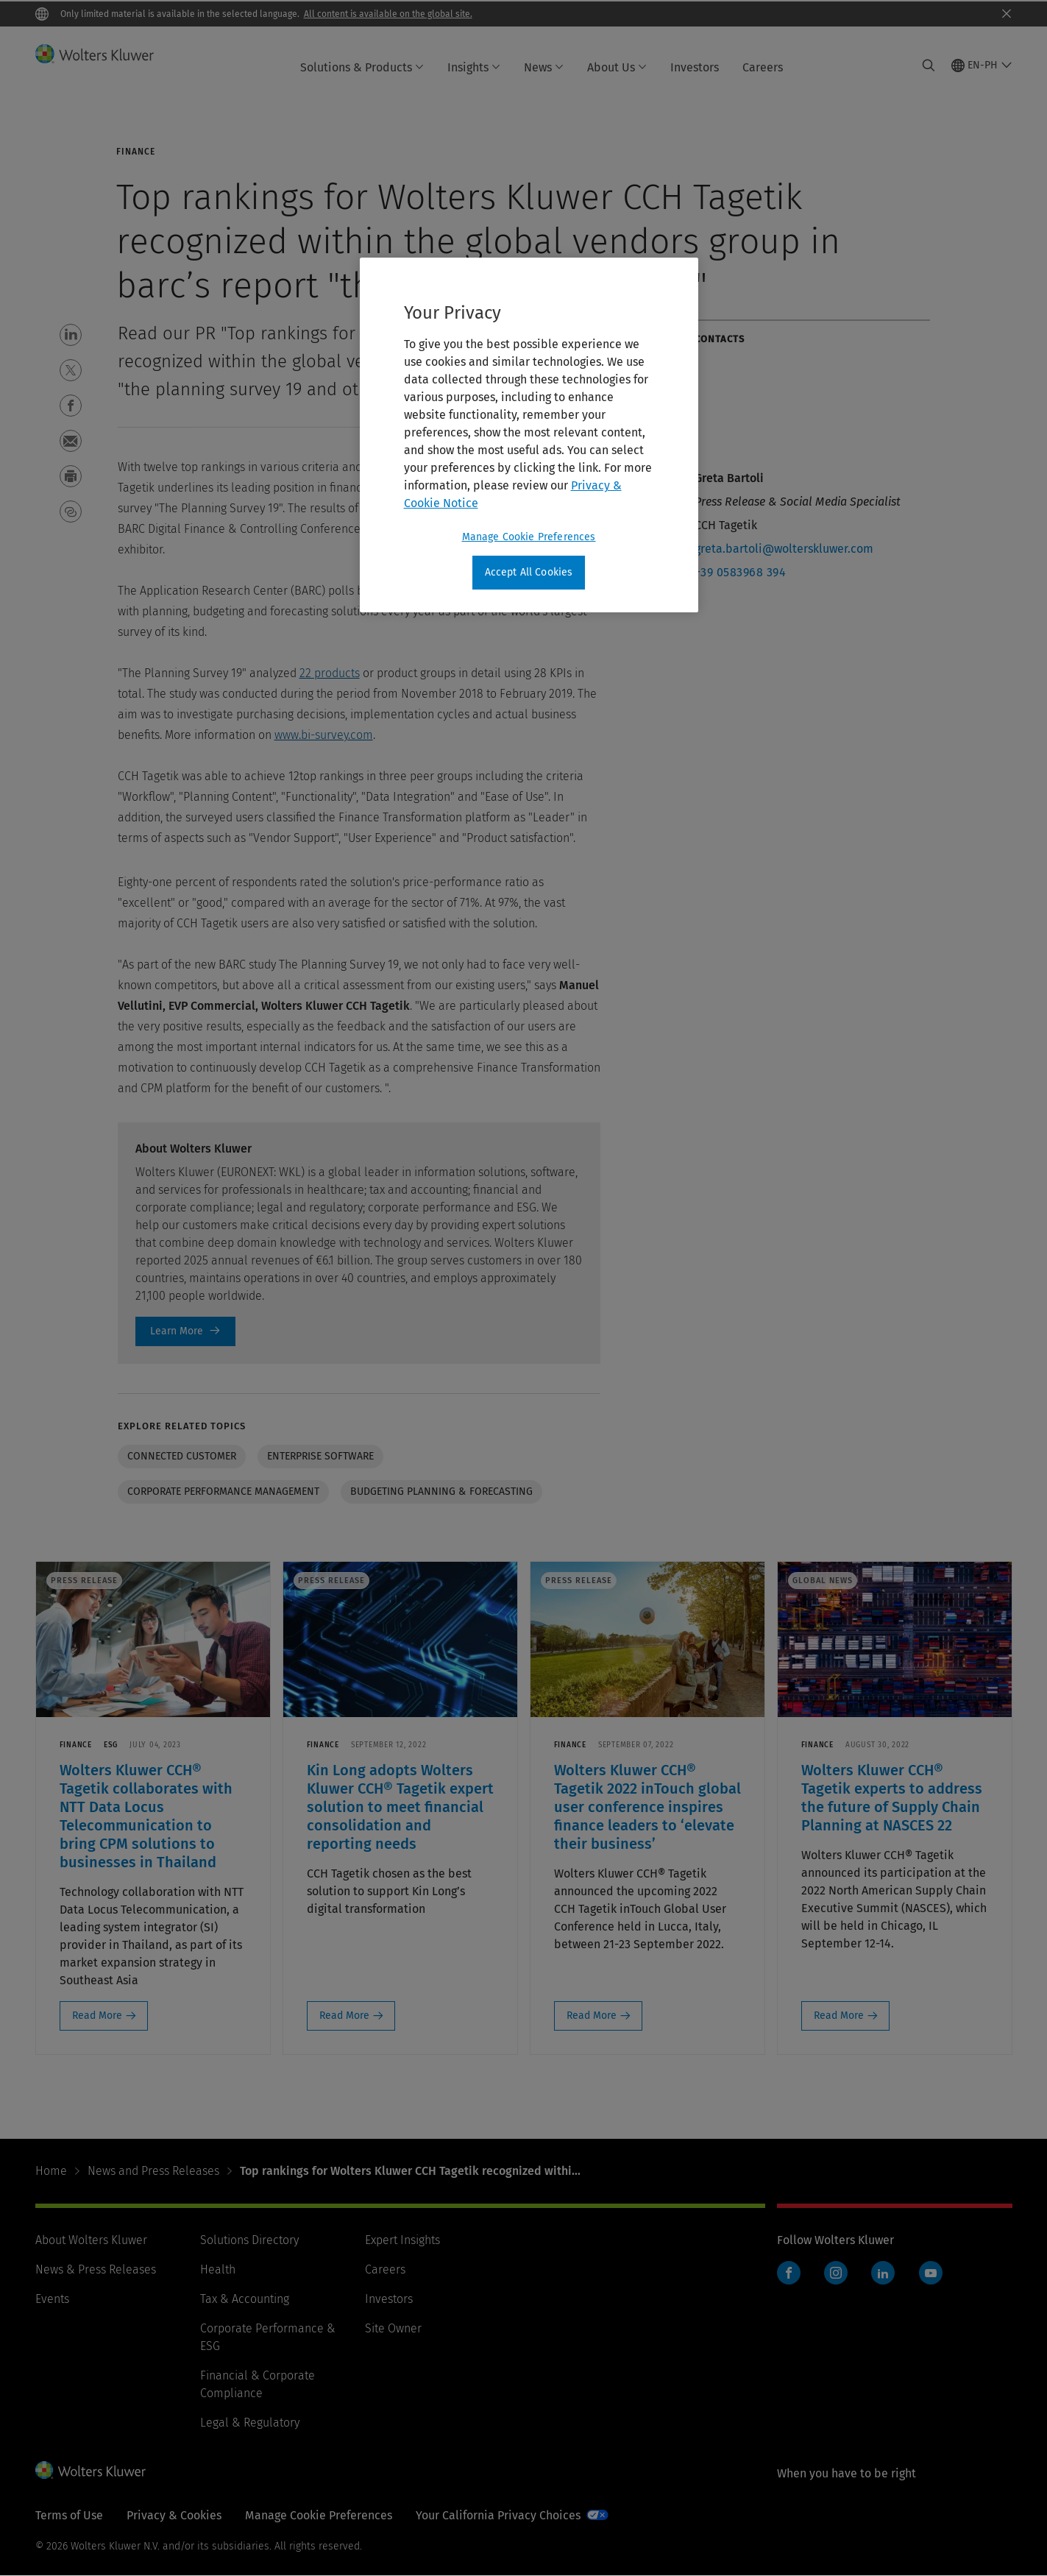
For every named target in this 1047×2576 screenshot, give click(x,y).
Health (217, 2269)
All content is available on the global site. (388, 14)
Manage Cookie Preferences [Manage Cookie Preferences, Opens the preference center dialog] (529, 537)
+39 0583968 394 (741, 572)
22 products (329, 673)
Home (51, 2171)
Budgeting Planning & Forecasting (441, 1491)
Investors (694, 67)
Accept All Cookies (529, 572)
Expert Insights (402, 2240)
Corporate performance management (223, 1491)
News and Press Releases (153, 2171)
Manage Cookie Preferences (318, 2515)
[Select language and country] (981, 65)
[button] (71, 335)
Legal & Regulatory (249, 2423)
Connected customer (181, 1456)
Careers (762, 67)
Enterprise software (320, 1456)
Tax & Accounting (244, 2299)
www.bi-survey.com (323, 735)
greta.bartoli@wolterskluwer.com (784, 549)
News (544, 67)
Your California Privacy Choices (498, 2515)
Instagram (836, 2273)
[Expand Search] (928, 65)
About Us (617, 67)
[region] (529, 435)
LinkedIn (883, 2273)
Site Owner (393, 2328)
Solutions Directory (249, 2240)
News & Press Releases (95, 2269)
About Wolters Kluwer (91, 2240)
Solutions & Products (362, 67)
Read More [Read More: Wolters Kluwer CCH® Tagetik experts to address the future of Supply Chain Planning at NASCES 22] (839, 2015)
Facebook (789, 2273)
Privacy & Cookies (174, 2515)
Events (52, 2299)
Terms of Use (69, 2515)
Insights (473, 67)
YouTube (931, 2273)
